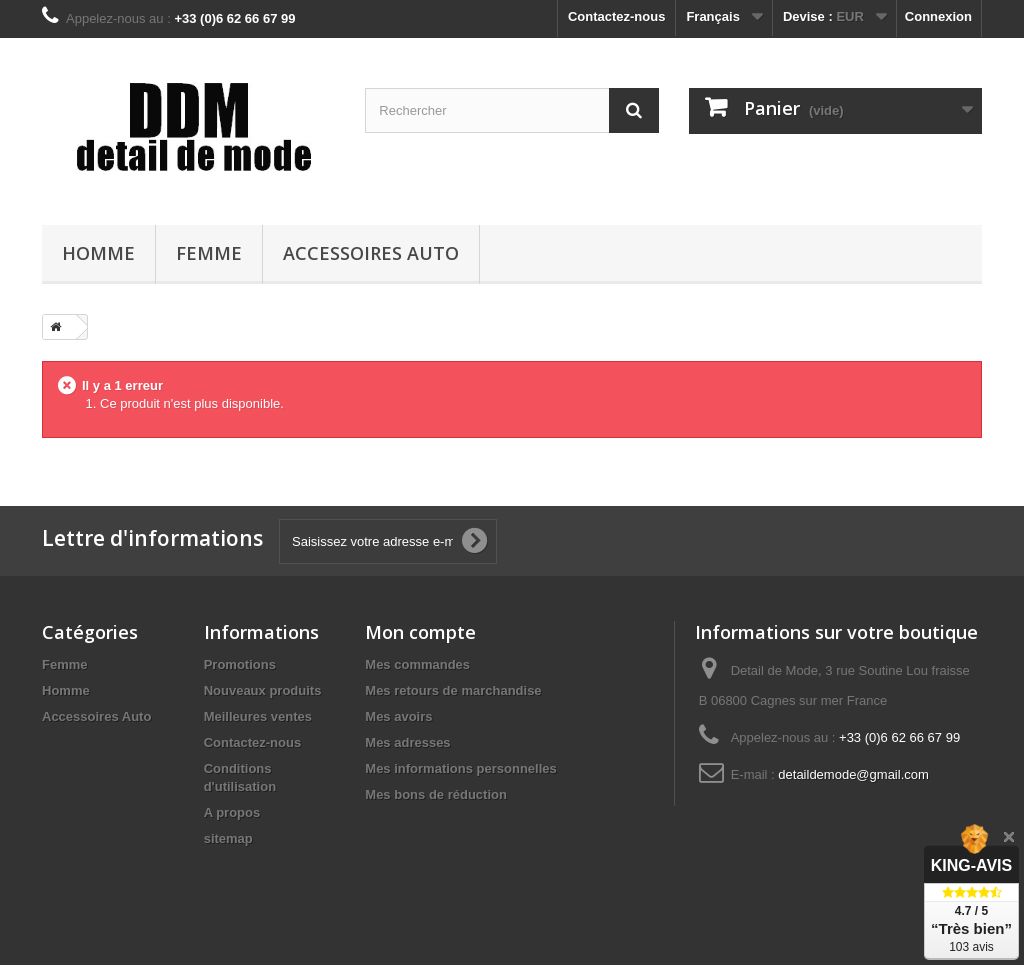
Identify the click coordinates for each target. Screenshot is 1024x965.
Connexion (938, 16)
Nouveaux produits (263, 690)
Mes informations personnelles (460, 768)
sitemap (228, 838)
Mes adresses (407, 742)
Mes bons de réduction (436, 794)
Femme (209, 253)
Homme (98, 253)
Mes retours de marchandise (453, 690)
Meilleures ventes (258, 716)
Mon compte (420, 632)
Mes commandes (417, 664)
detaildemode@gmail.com (853, 774)
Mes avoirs (398, 716)
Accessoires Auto (371, 253)
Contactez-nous (617, 16)
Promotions (240, 664)
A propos (232, 812)
